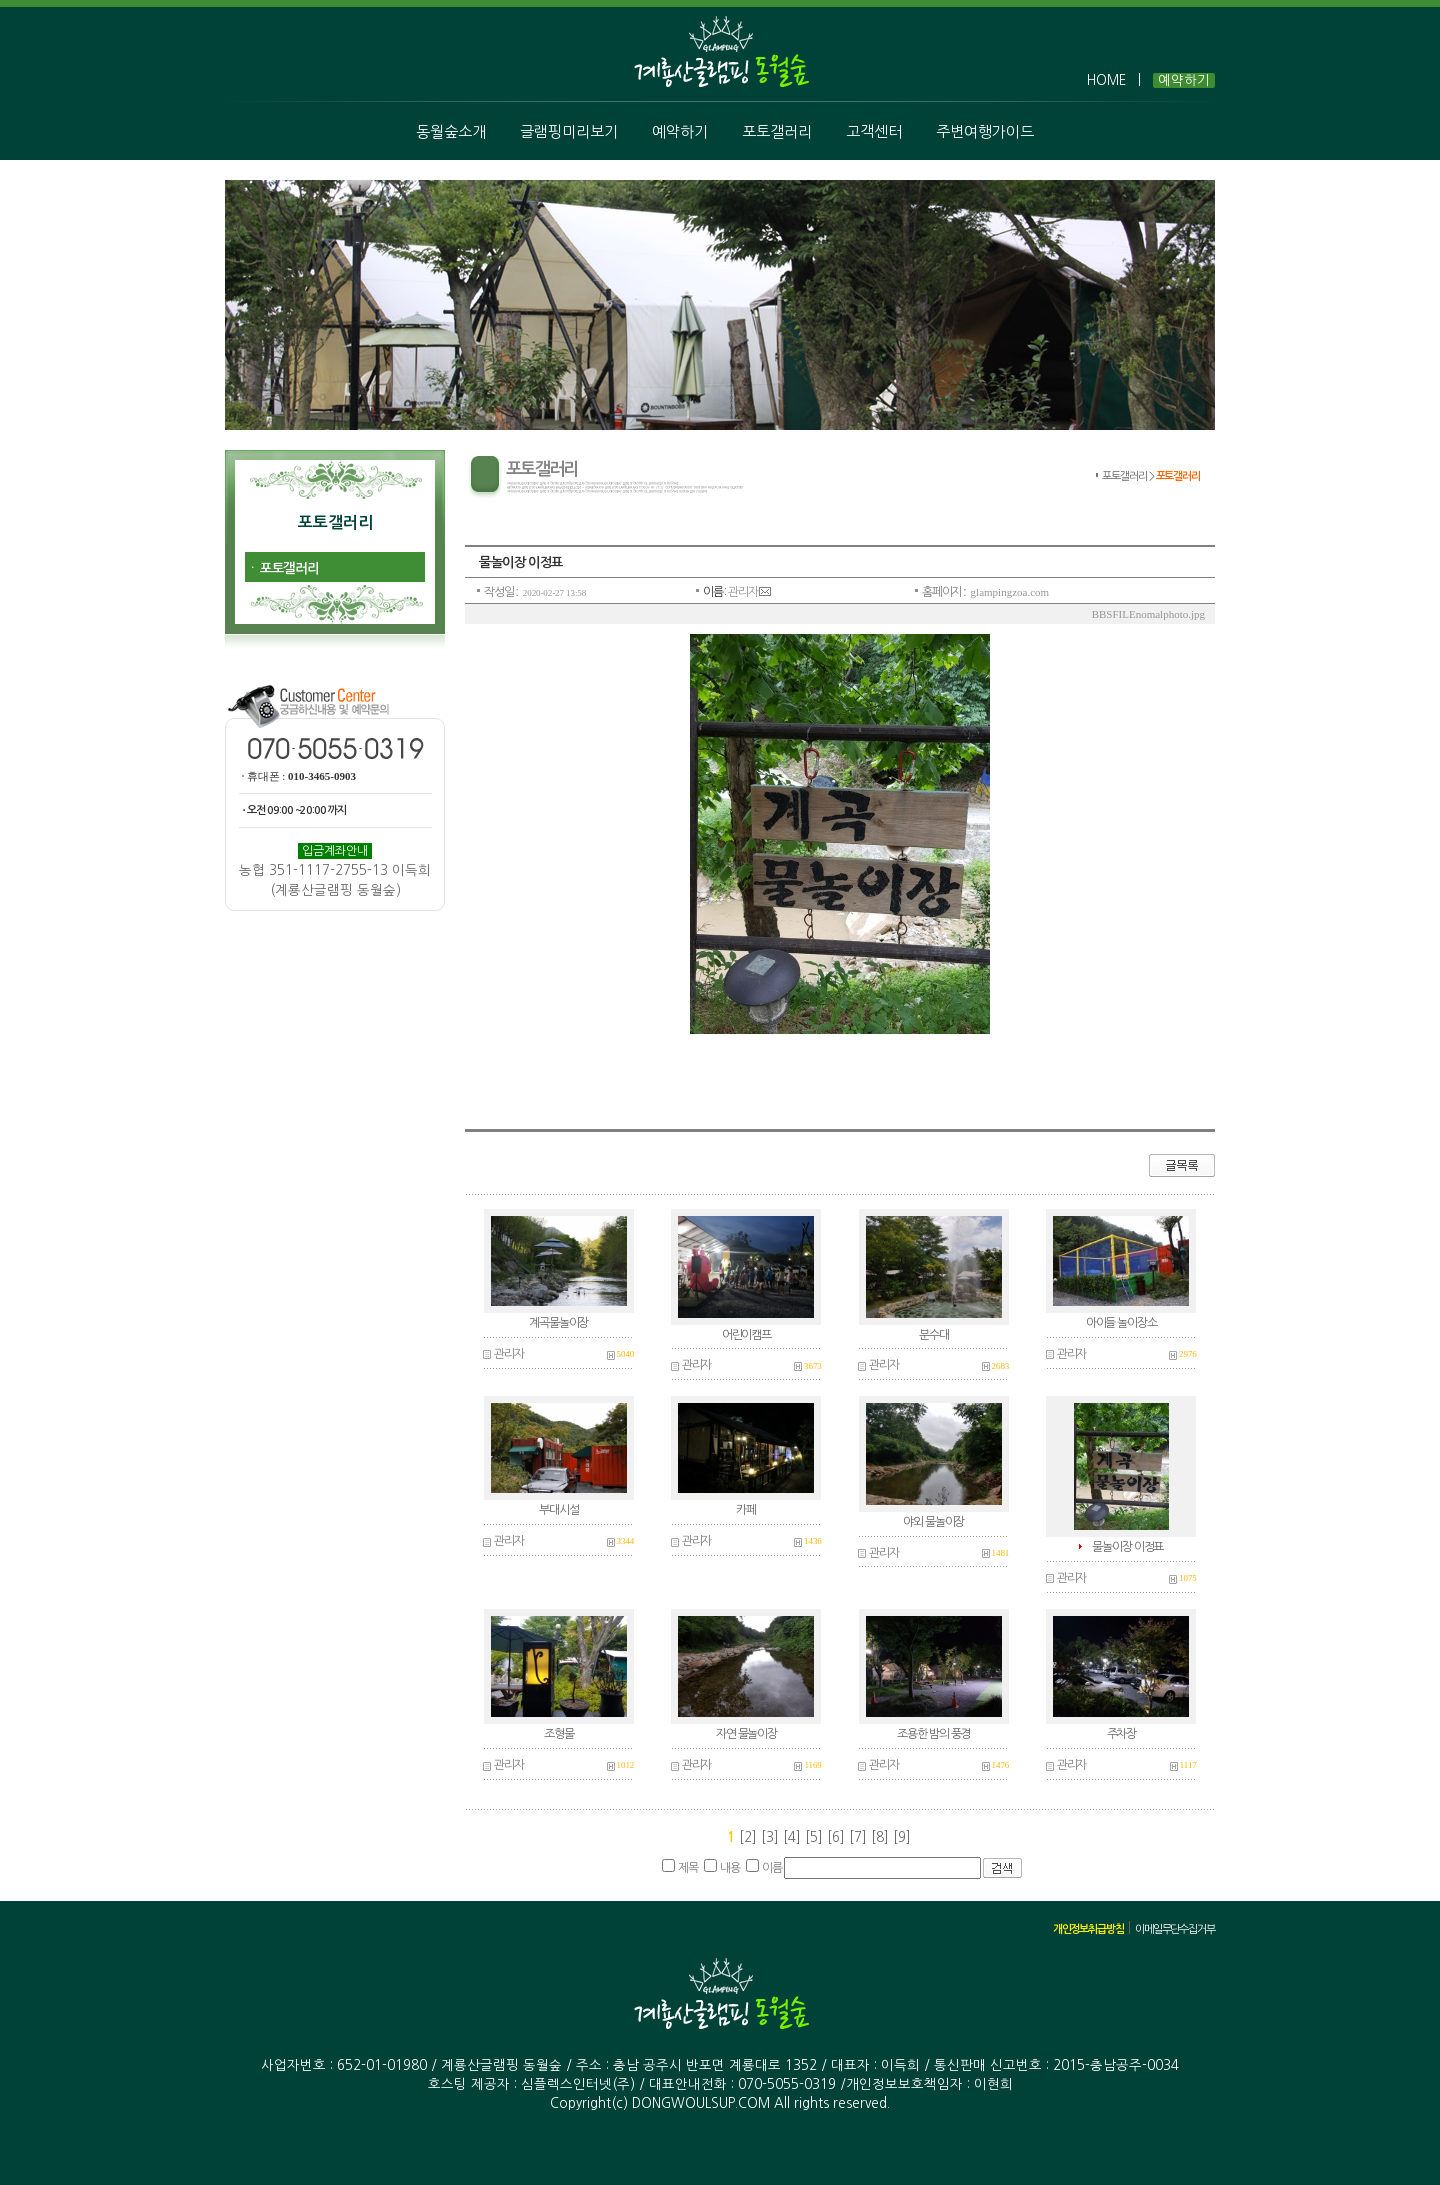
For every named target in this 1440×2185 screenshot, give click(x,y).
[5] (816, 1837)
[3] (772, 1837)
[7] (860, 1837)
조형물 (558, 1734)
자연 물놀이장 (746, 1734)
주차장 (1121, 1734)
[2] (748, 1837)
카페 (746, 1510)
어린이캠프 (746, 1335)
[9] (902, 1837)
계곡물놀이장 (558, 1323)
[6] (838, 1837)
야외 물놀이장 (933, 1522)
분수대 (933, 1335)
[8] (882, 1837)
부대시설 (558, 1510)
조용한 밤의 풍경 (933, 1734)
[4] (794, 1837)
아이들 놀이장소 (1121, 1323)
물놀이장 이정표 (1127, 1547)
